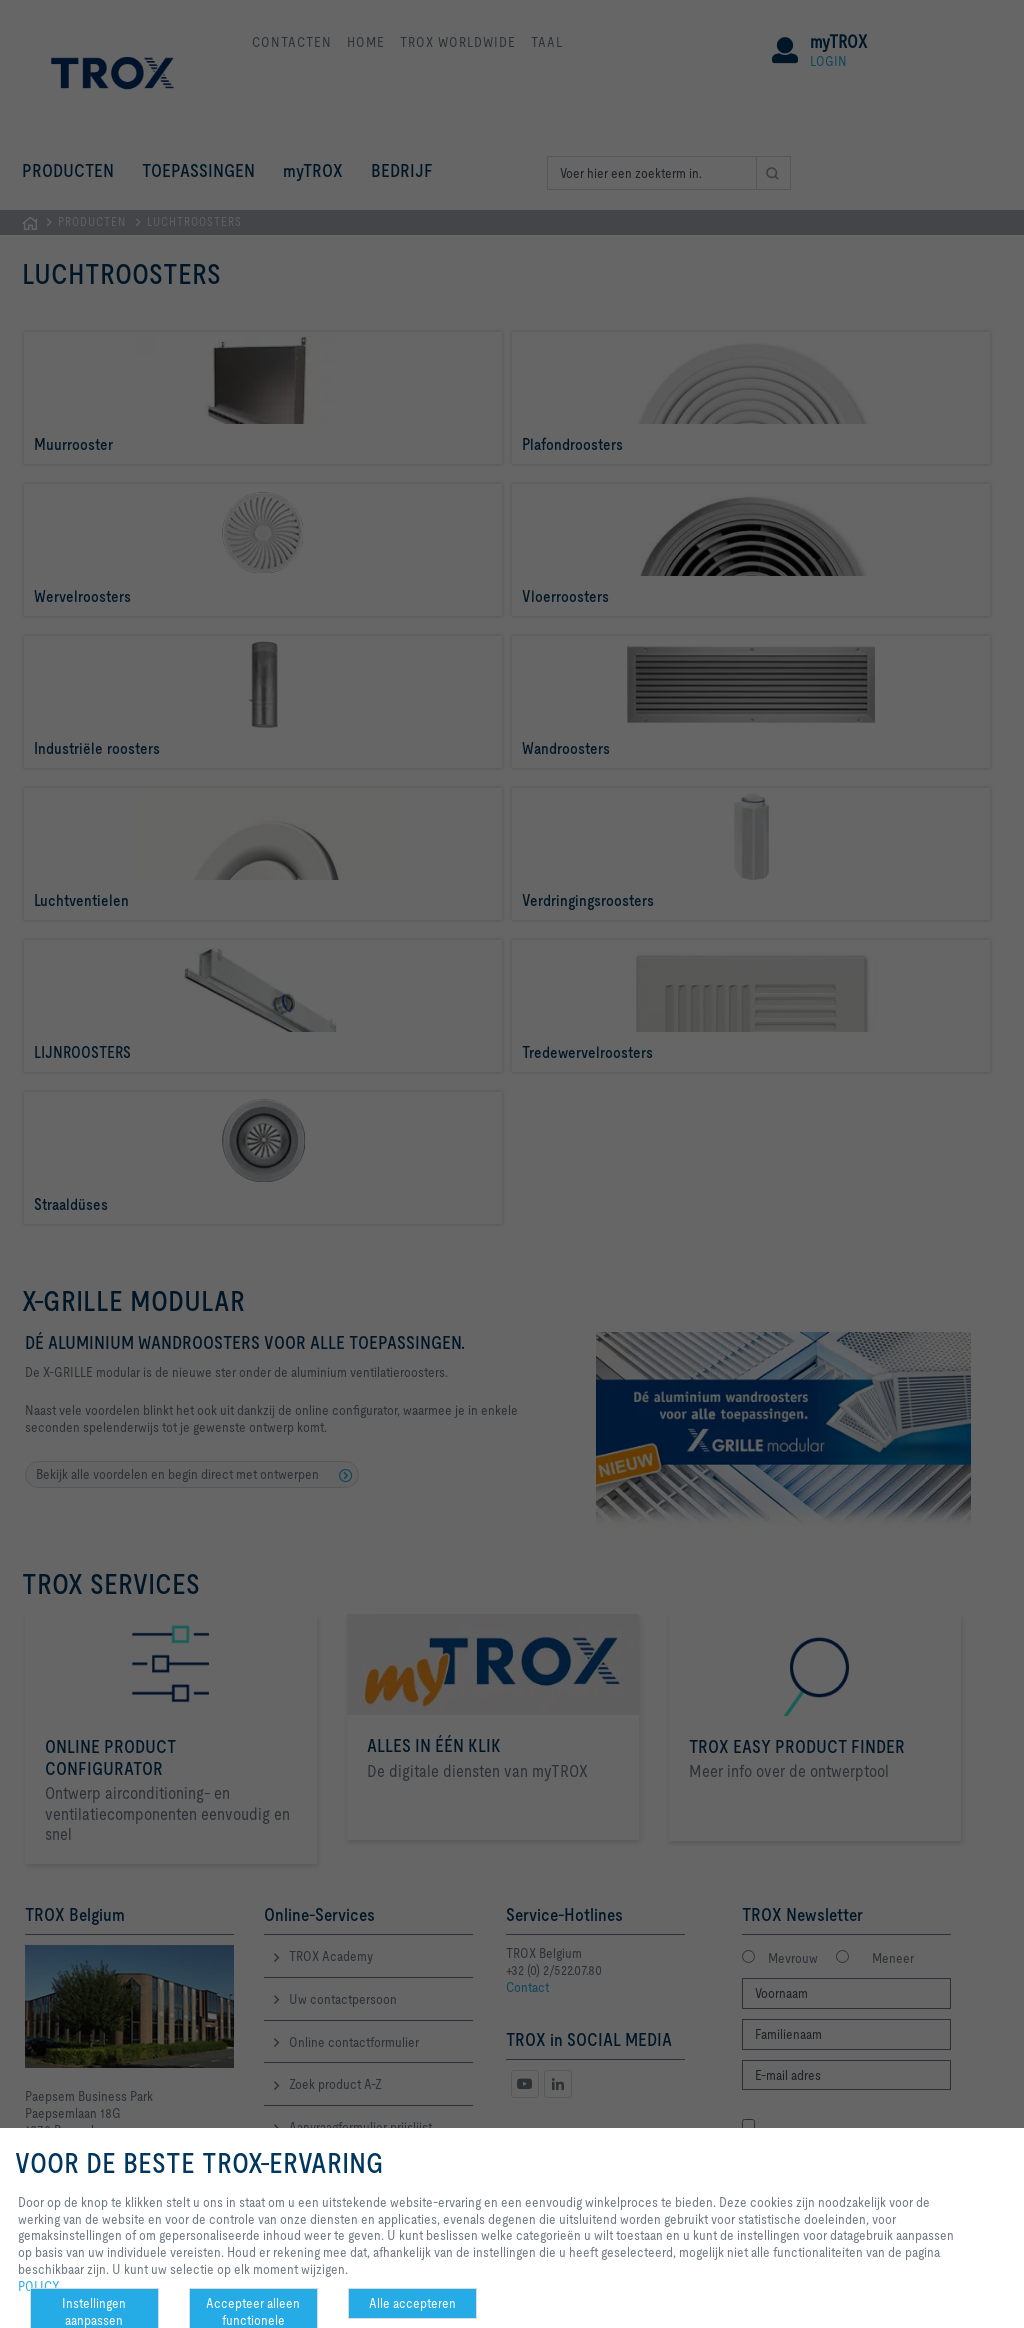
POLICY (39, 2286)
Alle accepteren (412, 2303)
